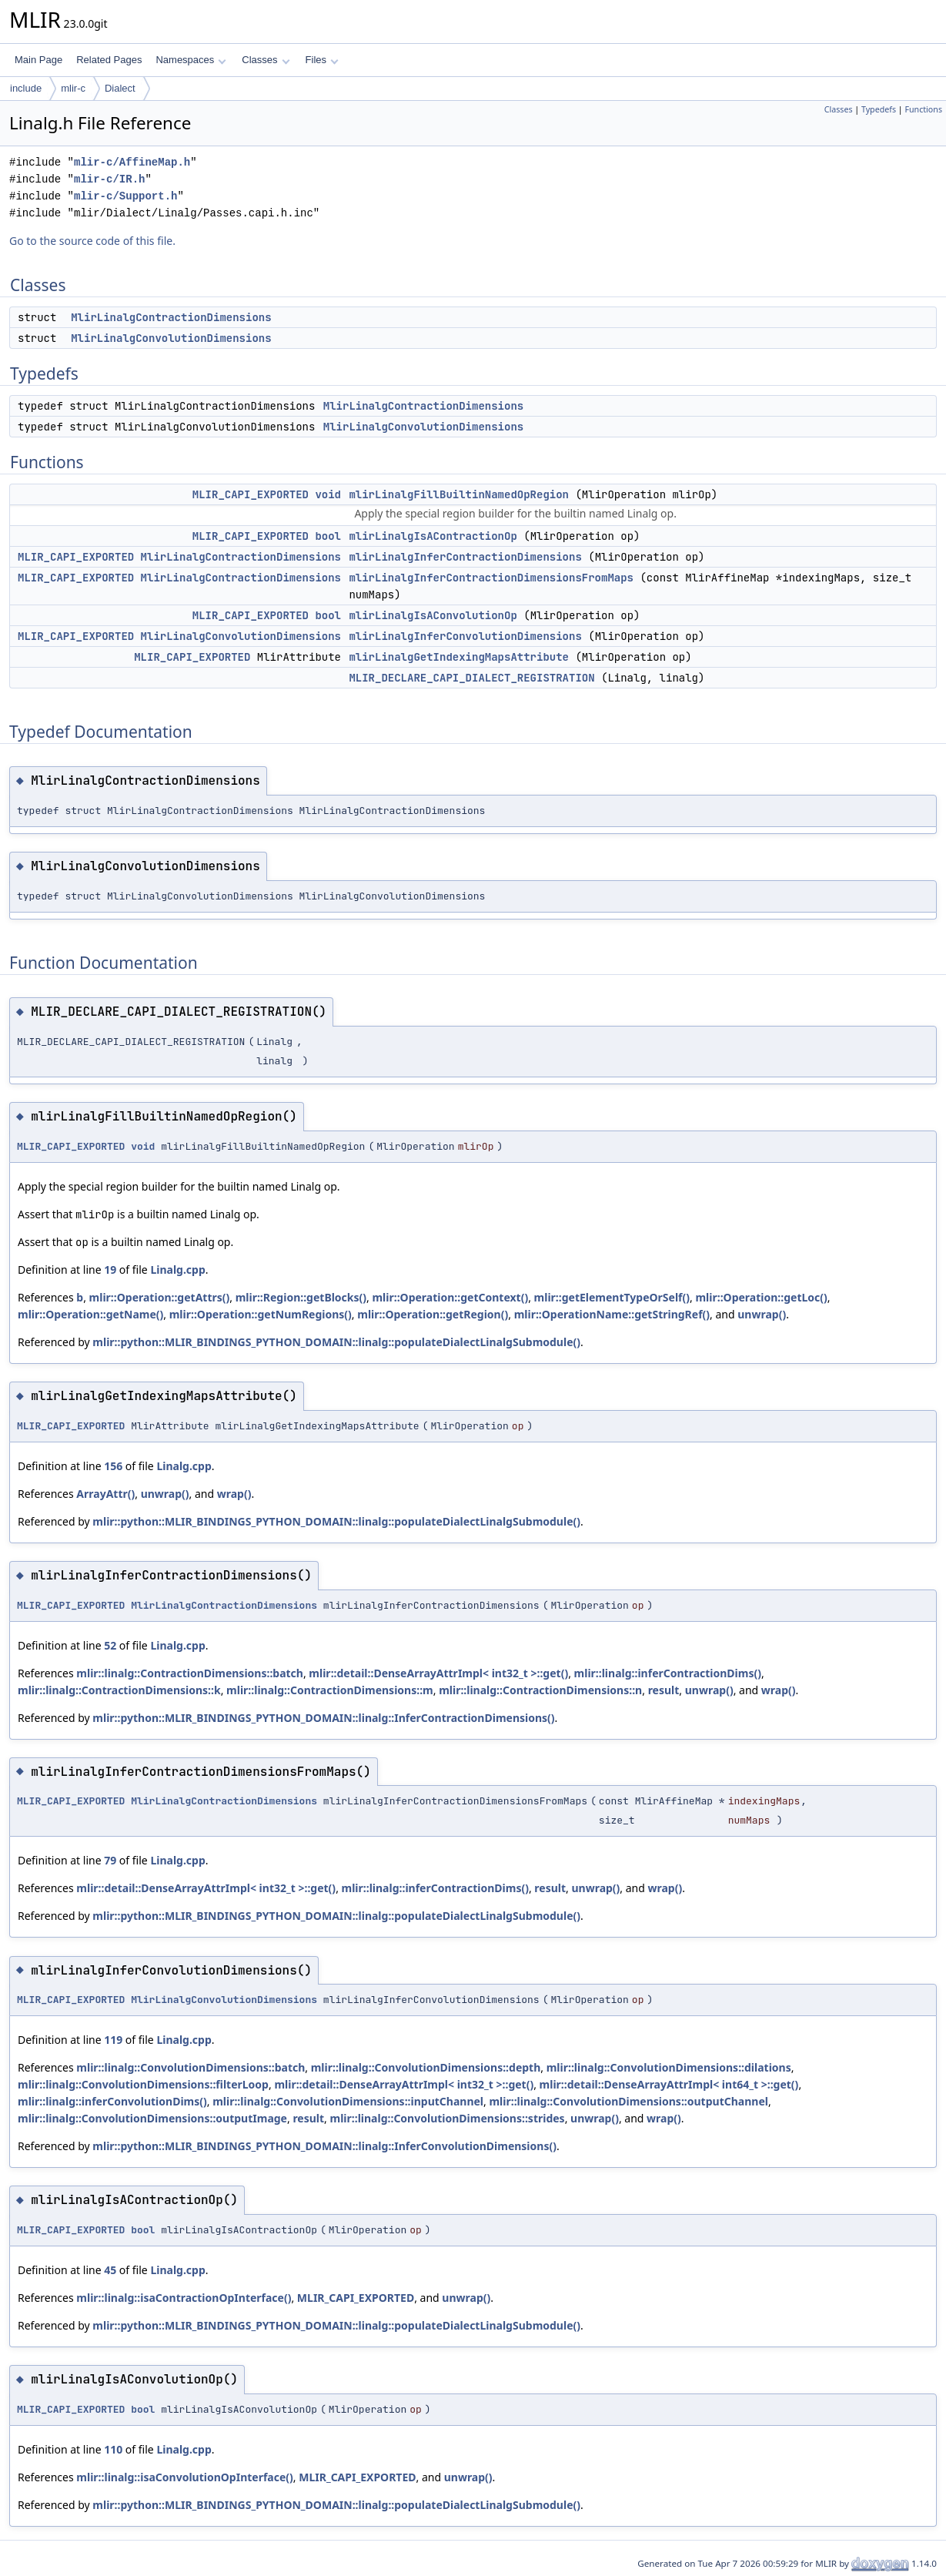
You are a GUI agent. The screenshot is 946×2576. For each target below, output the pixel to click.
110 (113, 2449)
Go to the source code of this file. (92, 240)
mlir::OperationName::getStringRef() (612, 1314)
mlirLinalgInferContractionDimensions (465, 557)
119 (113, 2039)
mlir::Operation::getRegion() (432, 1314)
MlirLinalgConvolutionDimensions (171, 338)
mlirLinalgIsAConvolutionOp (432, 615)
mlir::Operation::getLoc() (761, 1297)
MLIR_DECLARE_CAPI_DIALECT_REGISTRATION (471, 678)
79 (110, 1860)
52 (110, 1645)
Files (322, 59)
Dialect (120, 88)
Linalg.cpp (177, 1269)
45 (110, 2270)
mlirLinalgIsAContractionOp (432, 536)
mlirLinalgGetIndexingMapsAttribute (459, 657)
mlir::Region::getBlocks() (301, 1297)
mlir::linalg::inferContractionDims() (667, 1673)
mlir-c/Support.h (125, 196)
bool (328, 536)
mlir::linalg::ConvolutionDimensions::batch (190, 2067)
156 (113, 1466)
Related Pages (109, 59)
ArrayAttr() (105, 1493)
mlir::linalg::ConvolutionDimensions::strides (447, 2118)
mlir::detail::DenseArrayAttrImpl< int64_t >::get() (669, 2084)
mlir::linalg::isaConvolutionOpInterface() (184, 2477)
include (26, 88)
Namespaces (190, 59)
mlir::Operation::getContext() (450, 1297)
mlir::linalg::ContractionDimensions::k (119, 1690)
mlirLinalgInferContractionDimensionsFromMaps (491, 578)
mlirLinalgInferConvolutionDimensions (465, 636)
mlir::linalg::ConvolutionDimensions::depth (426, 2067)
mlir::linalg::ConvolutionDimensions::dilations (669, 2067)
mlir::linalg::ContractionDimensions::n (540, 1690)
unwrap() (761, 1314)
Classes (265, 59)
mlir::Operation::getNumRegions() (260, 1314)
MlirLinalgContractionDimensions (171, 317)
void (328, 494)
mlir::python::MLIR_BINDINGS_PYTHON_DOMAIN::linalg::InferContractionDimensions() (323, 1717)
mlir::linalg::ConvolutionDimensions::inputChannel (347, 2101)
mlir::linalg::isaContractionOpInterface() (183, 2297)
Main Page (38, 59)
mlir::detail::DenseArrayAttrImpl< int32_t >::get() (438, 1673)
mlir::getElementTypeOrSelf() (612, 1297)
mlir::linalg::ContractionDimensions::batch (189, 1673)
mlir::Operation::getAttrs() (159, 1297)
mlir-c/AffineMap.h (132, 162)
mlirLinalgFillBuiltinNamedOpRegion (459, 494)
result (664, 1690)
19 (110, 1269)
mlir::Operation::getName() (90, 1314)
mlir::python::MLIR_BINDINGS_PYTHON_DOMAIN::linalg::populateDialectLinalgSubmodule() (336, 1342)
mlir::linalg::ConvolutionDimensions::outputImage (152, 2118)
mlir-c (73, 88)
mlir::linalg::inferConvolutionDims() (112, 2101)
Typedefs (878, 109)
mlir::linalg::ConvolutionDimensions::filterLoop (143, 2084)
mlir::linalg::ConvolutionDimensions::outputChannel (628, 2101)
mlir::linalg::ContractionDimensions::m (329, 1690)
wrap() (234, 1493)
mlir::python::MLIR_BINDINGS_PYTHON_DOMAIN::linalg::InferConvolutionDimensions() (324, 2146)
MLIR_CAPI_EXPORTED (250, 494)
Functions (923, 109)
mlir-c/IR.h (109, 179)
